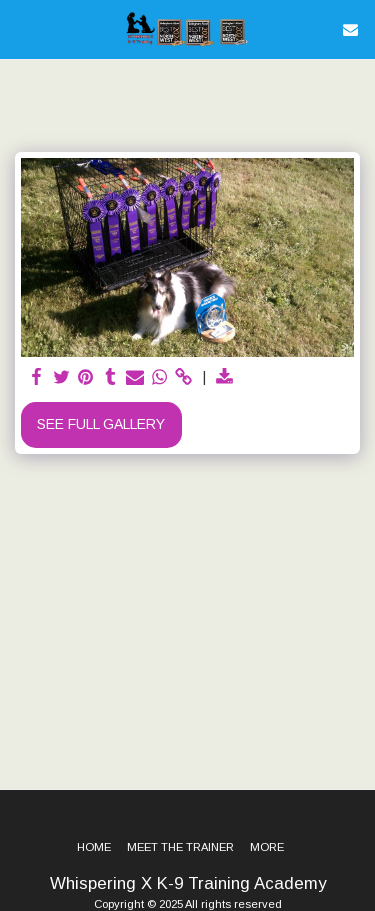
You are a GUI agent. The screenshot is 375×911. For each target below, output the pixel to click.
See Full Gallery (101, 424)
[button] (22, 29)
